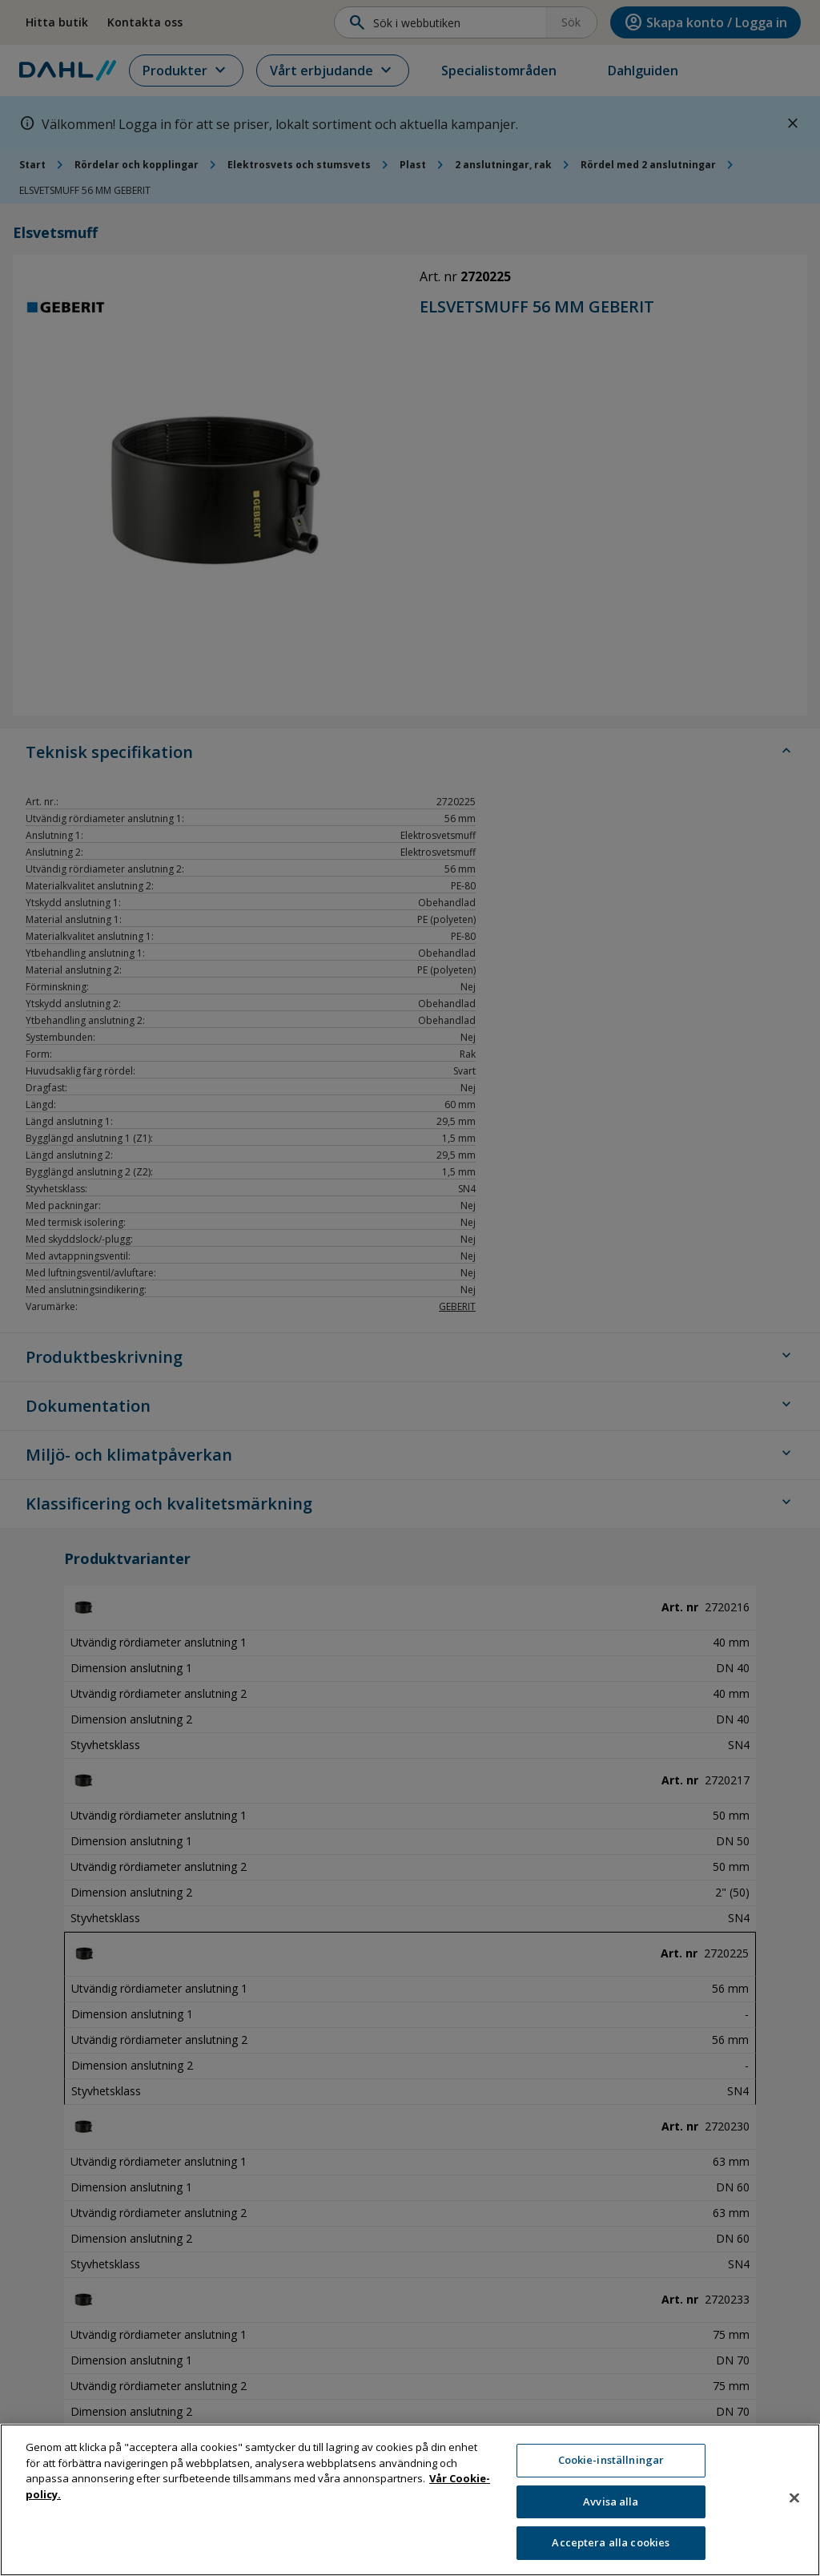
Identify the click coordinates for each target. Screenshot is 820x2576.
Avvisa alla (610, 2501)
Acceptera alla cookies (610, 2542)
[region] (410, 2500)
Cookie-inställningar (611, 2460)
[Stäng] (794, 2498)
